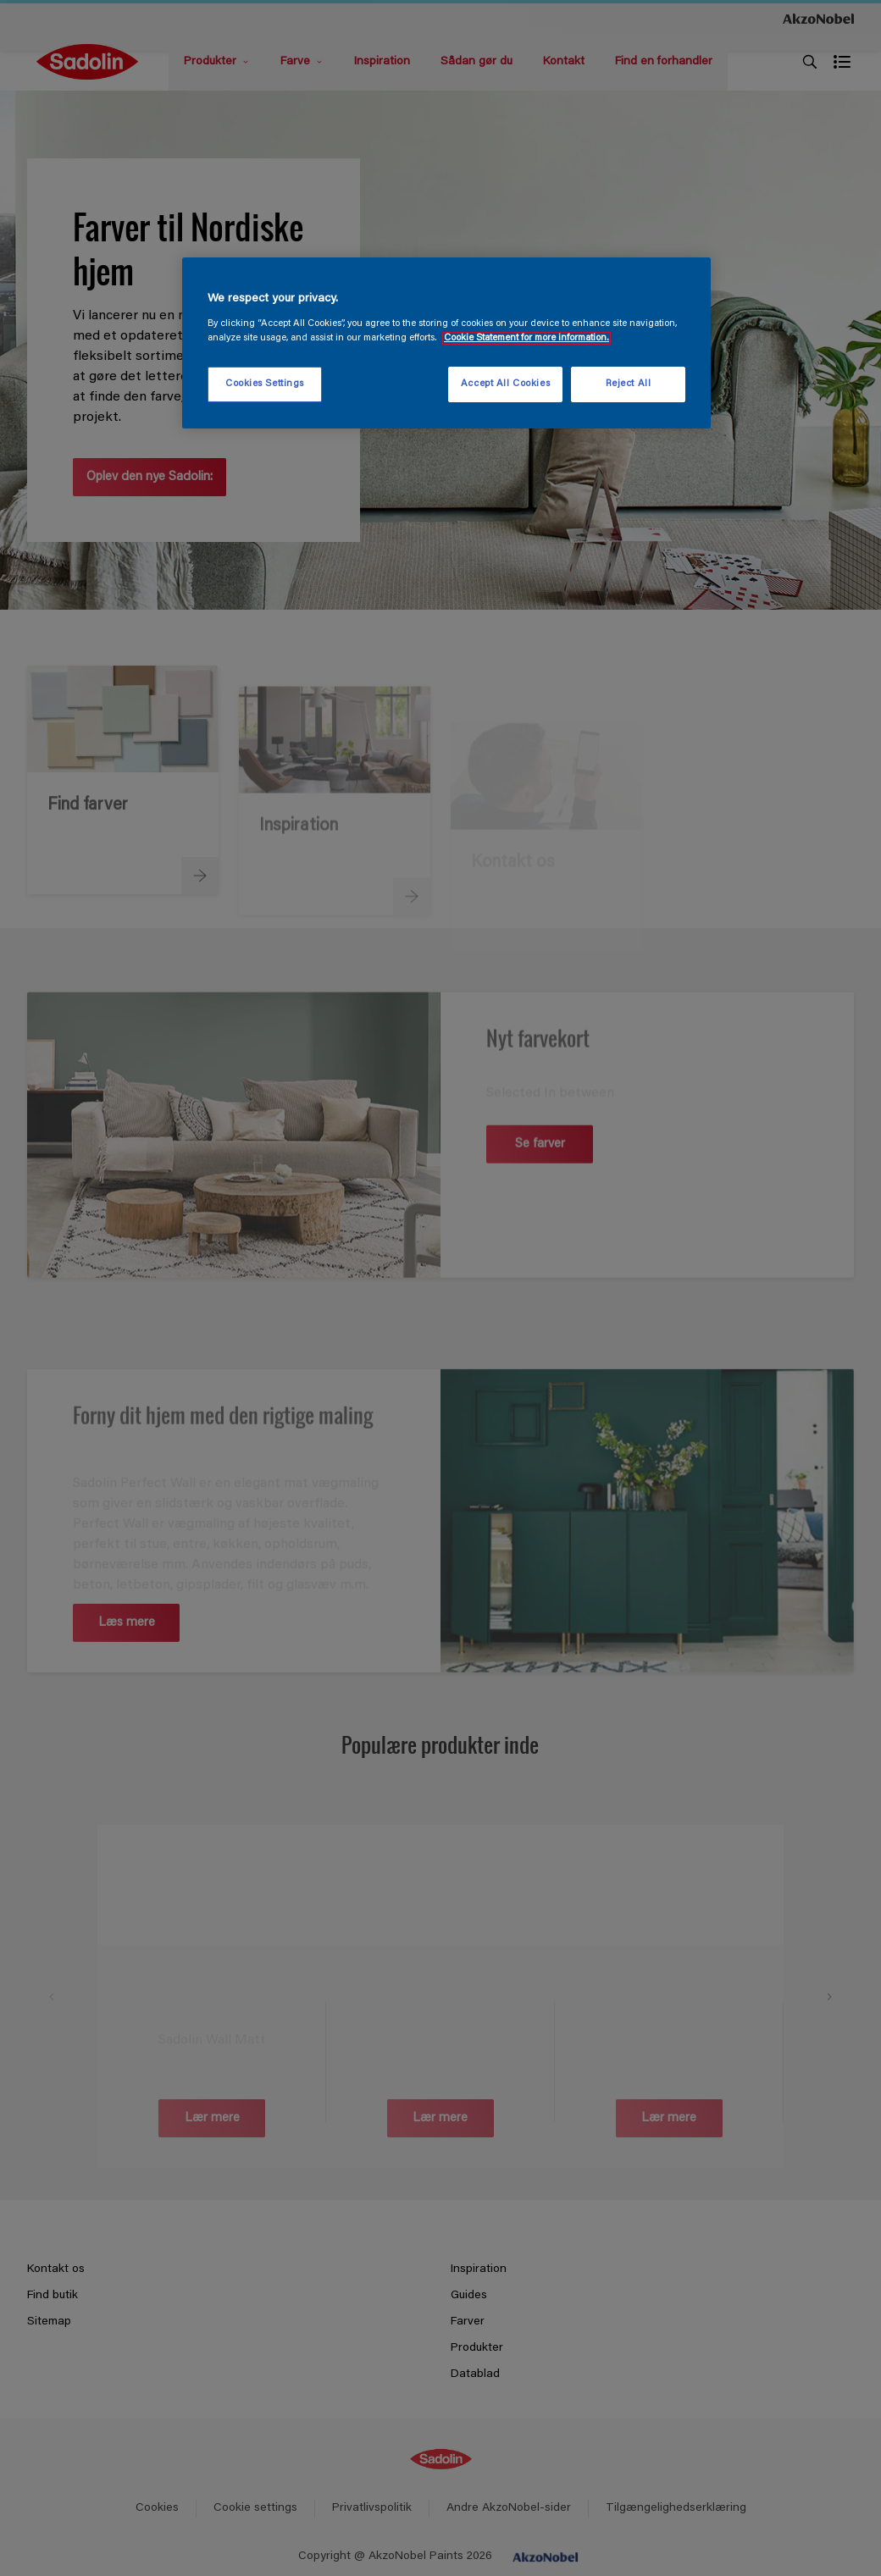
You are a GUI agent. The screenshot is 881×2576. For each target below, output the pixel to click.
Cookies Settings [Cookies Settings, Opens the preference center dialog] (264, 384)
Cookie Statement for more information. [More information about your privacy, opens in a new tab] (526, 338)
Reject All (628, 384)
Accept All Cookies (505, 384)
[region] (446, 342)
